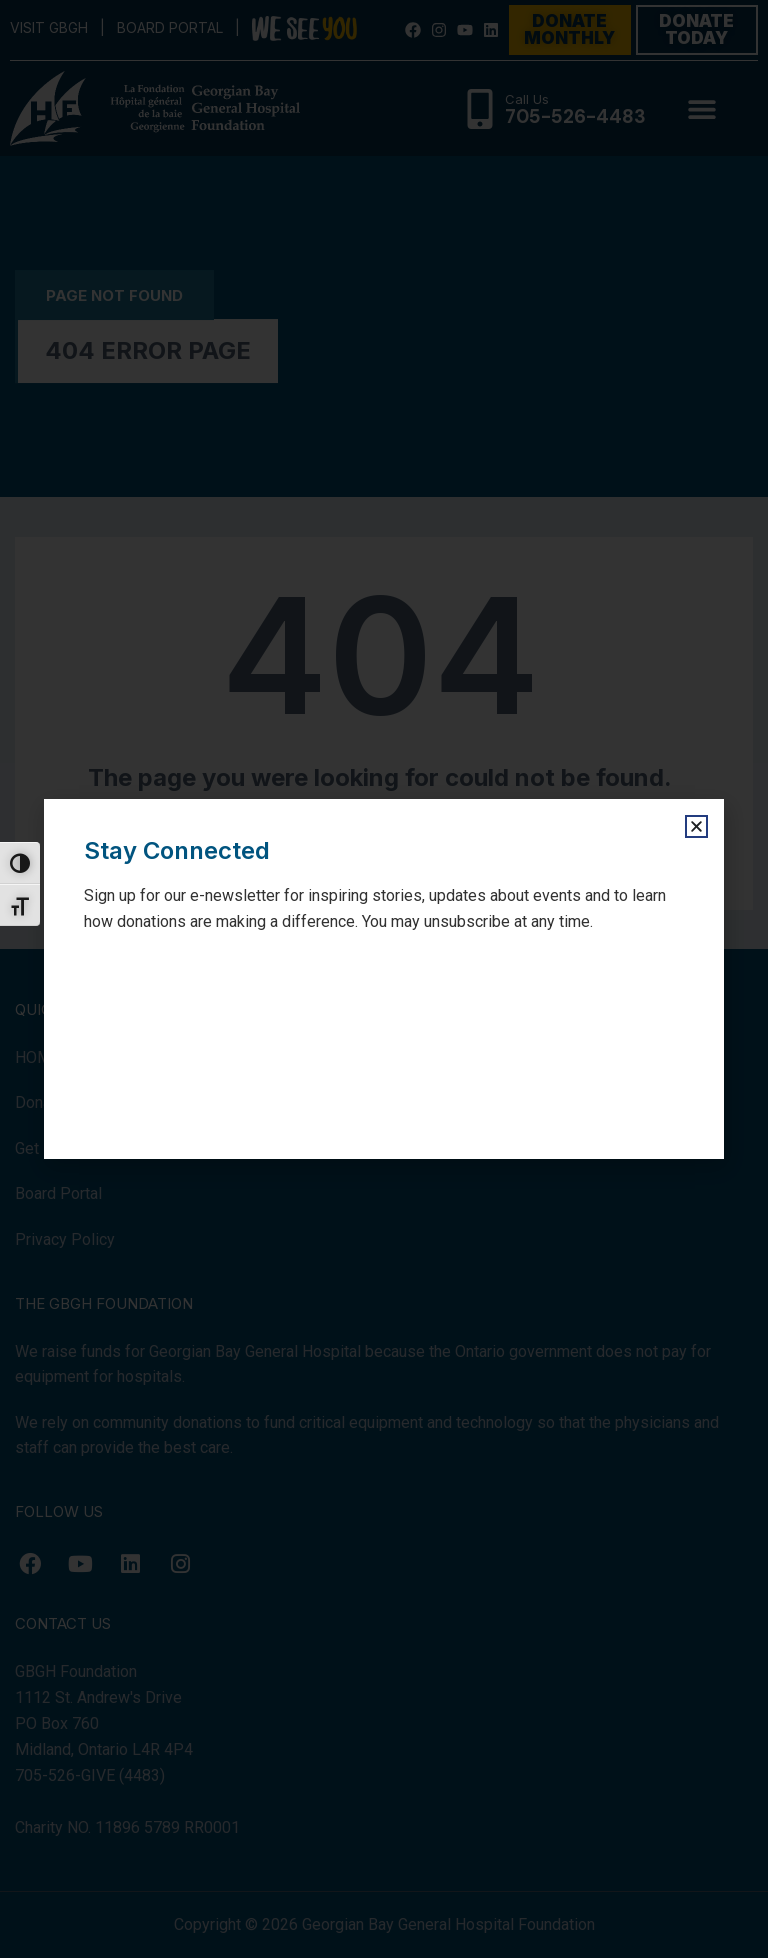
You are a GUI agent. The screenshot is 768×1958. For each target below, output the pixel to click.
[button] (696, 826)
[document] (384, 979)
